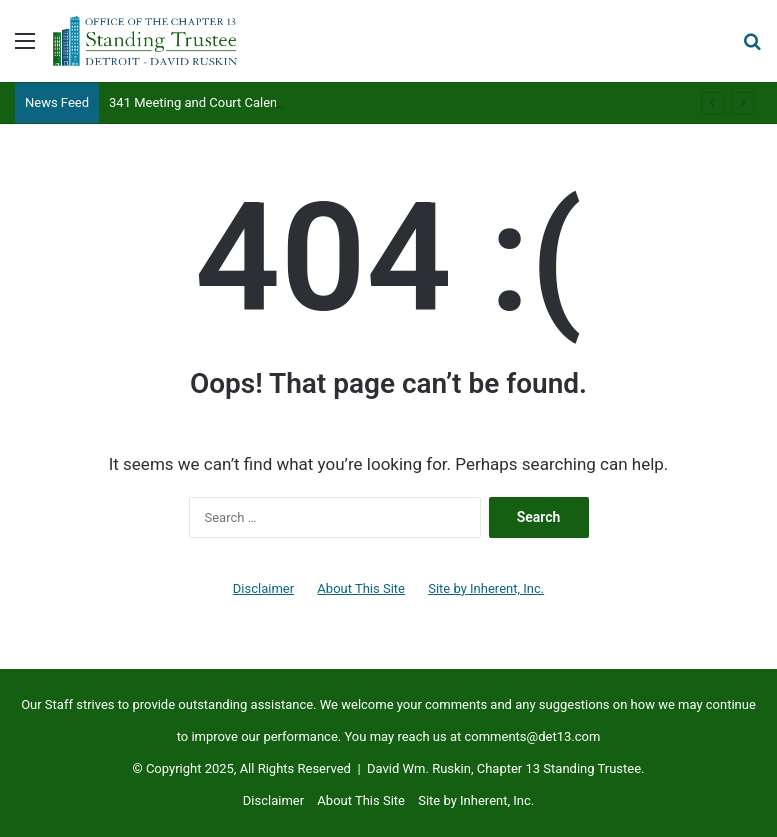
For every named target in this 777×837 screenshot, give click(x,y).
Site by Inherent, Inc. (486, 588)
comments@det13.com (532, 736)
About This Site (361, 588)
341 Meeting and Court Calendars (206, 102)
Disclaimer (263, 588)
